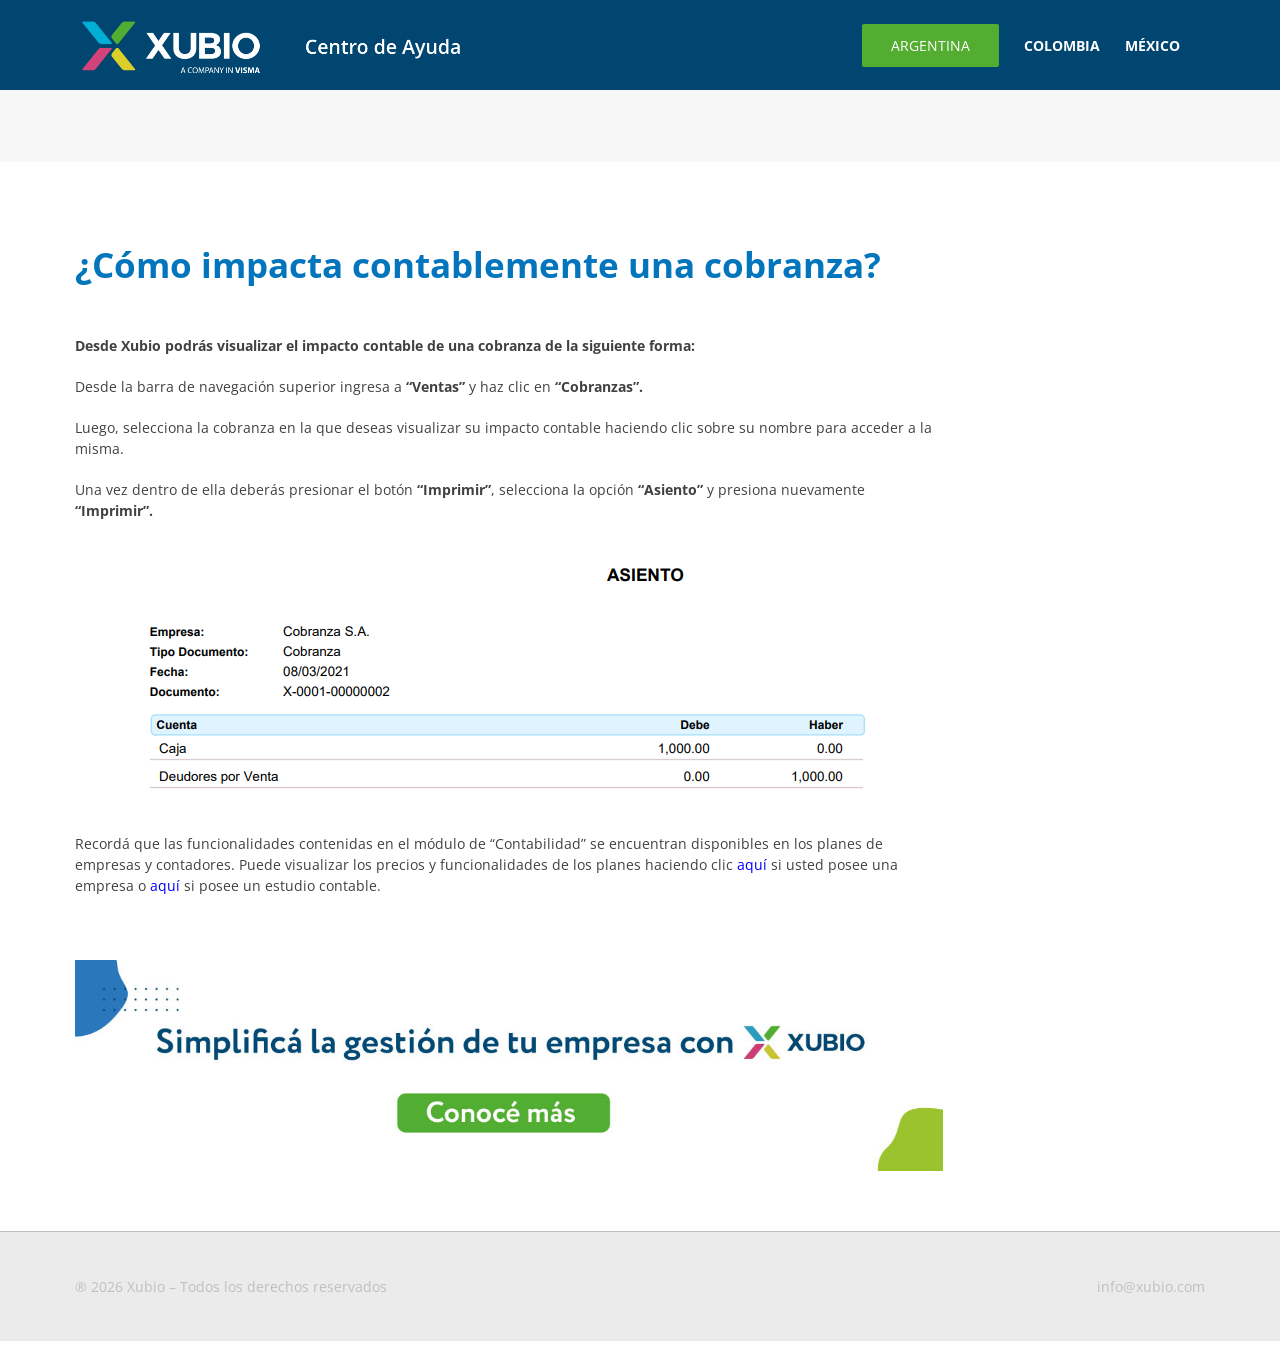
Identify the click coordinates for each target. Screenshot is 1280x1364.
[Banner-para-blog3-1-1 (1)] (509, 966)
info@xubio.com (1151, 1286)
